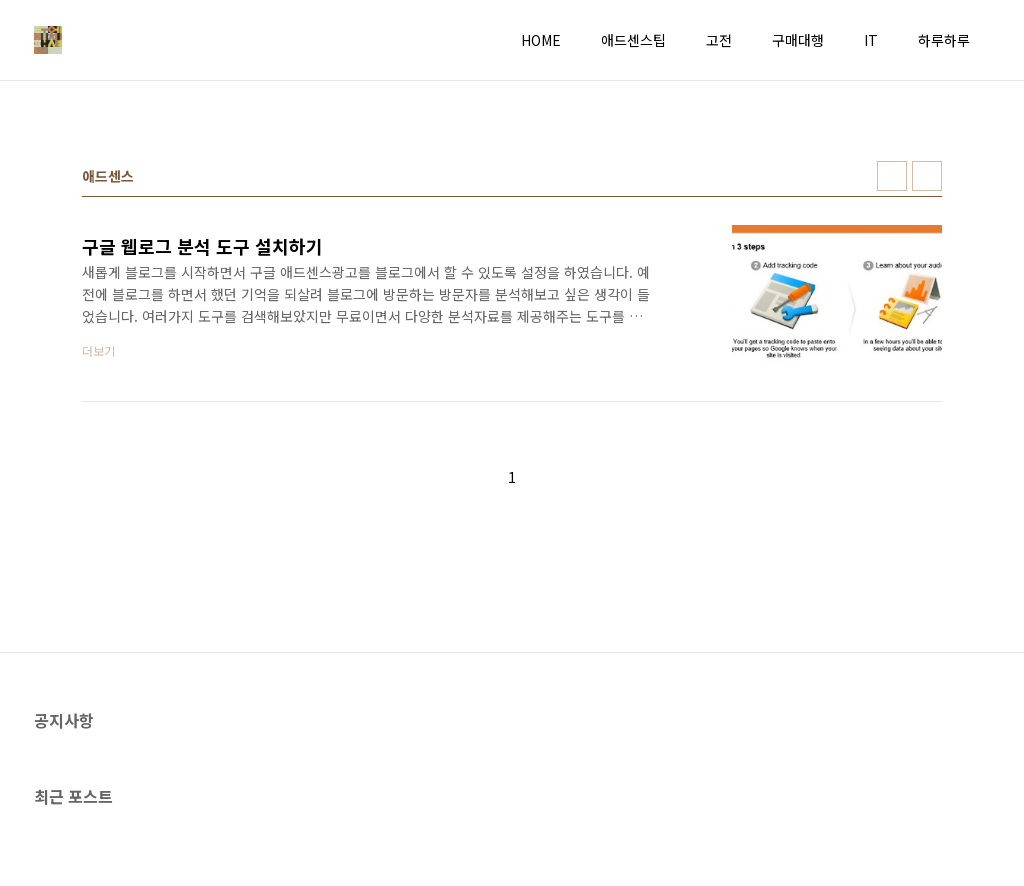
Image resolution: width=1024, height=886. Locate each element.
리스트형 (927, 176)
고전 (719, 40)
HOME (541, 40)
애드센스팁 (633, 40)
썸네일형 (892, 176)
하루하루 (944, 40)
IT (871, 40)
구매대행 (798, 40)
